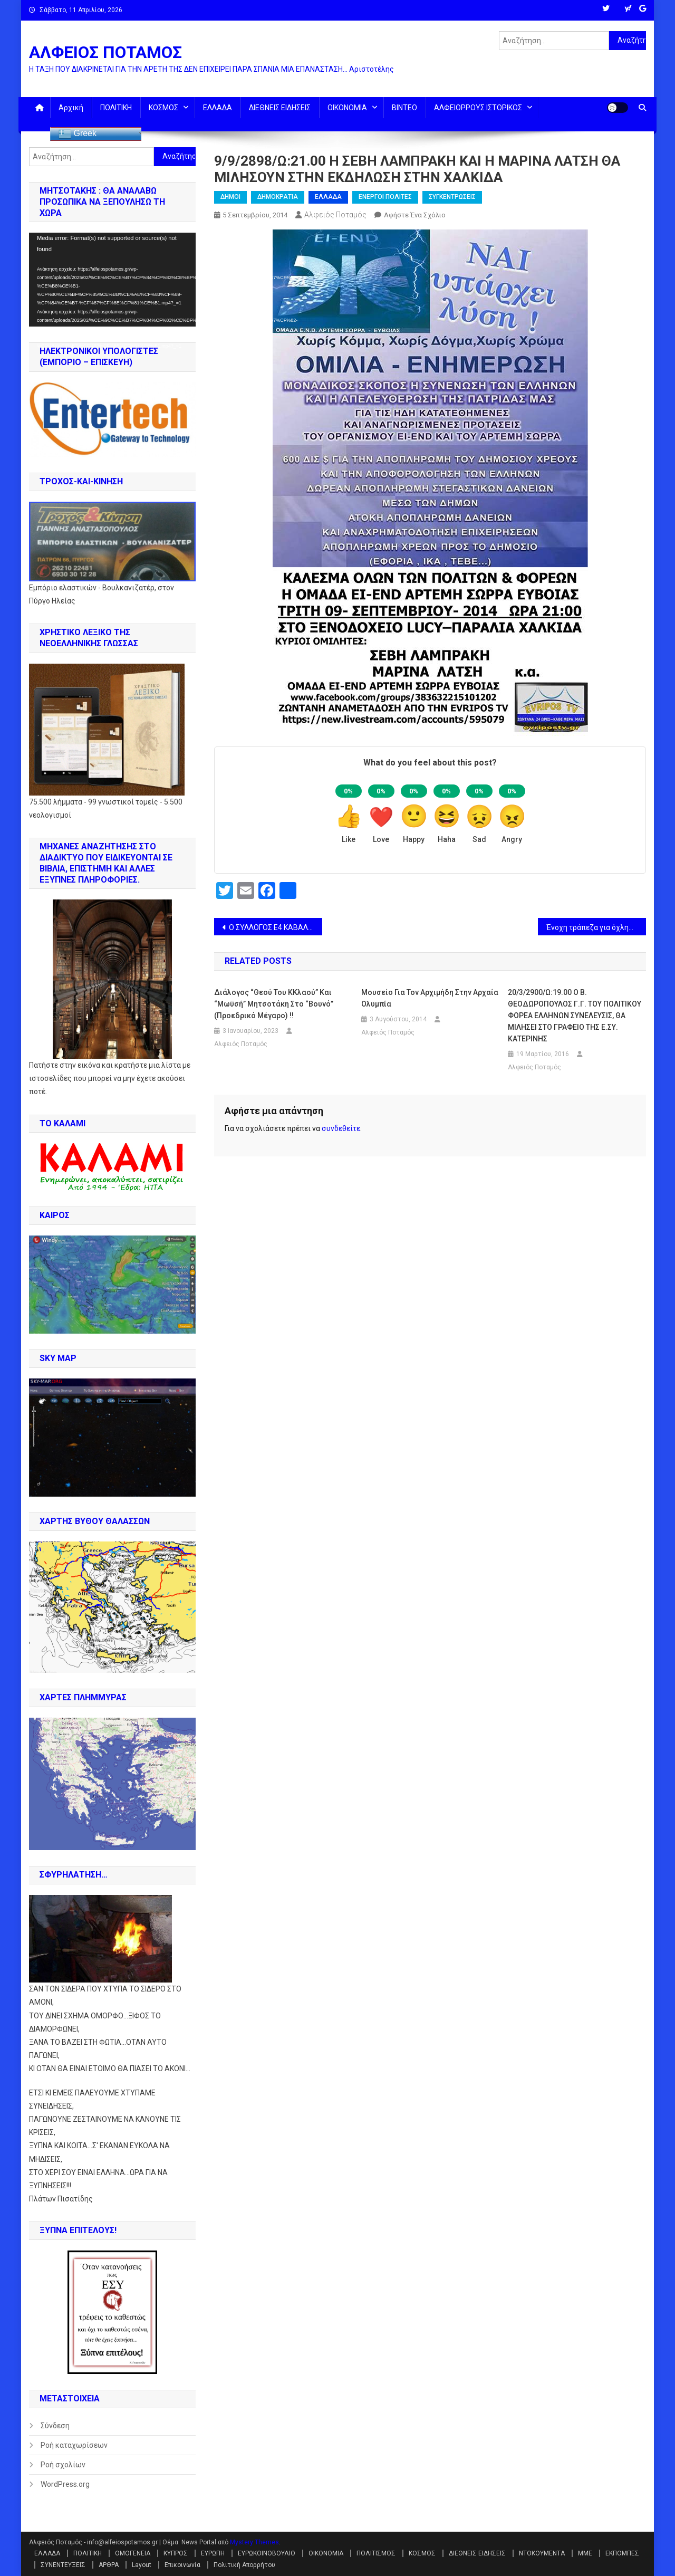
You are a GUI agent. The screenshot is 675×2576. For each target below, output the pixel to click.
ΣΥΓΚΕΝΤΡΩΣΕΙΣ (452, 196)
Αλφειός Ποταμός (335, 214)
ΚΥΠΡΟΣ (175, 2553)
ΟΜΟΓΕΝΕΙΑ (132, 2553)
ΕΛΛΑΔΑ (217, 107)
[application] (112, 280)
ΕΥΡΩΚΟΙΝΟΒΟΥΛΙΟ (266, 2553)
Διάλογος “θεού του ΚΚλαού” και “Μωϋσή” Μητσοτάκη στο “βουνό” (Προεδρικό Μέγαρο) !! (273, 1004)
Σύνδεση (55, 2425)
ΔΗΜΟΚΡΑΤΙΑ (277, 196)
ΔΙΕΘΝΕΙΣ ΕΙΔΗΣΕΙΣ (280, 107)
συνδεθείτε (341, 1128)
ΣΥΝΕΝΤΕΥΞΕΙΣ (63, 2565)
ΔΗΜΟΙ (230, 196)
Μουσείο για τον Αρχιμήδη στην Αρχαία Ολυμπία (429, 998)
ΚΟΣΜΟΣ (163, 107)
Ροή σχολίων (63, 2464)
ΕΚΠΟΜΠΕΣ (622, 2553)
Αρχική (71, 107)
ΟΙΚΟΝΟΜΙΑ (347, 107)
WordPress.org (65, 2484)
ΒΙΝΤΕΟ (404, 107)
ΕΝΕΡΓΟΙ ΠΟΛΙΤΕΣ (385, 196)
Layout (141, 2565)
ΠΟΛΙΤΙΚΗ (116, 107)
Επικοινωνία (182, 2565)
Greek (78, 134)
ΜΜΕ (585, 2553)
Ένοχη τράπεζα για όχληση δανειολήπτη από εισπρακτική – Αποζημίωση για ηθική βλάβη (596, 927)
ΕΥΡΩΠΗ (213, 2553)
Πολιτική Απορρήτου (244, 2565)
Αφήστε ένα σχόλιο (415, 215)
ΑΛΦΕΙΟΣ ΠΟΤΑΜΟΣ (105, 52)
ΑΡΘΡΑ (109, 2565)
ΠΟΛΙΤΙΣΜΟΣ (376, 2553)
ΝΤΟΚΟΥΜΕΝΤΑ (542, 2553)
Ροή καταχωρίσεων (74, 2445)
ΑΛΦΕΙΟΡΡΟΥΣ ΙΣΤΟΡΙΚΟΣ (478, 107)
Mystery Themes (254, 2542)
